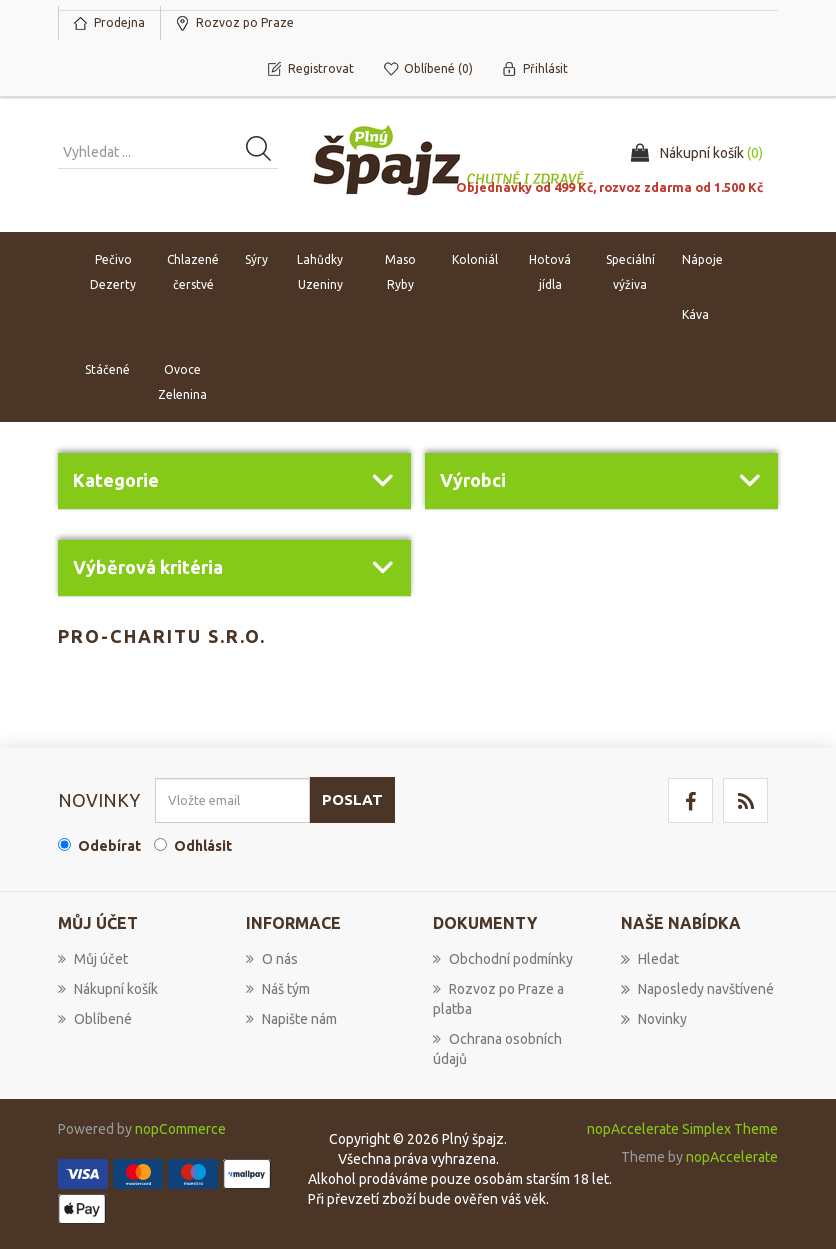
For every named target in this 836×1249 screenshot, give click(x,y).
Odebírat (109, 846)
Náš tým (278, 989)
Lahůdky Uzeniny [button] (320, 273)
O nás (272, 959)
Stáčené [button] (107, 370)
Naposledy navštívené (697, 989)
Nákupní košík (108, 989)
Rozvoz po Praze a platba (498, 999)
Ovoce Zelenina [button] (182, 383)
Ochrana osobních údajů (497, 1049)
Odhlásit (203, 846)
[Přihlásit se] (232, 800)
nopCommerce (180, 1129)
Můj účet (93, 959)
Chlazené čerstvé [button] (193, 273)
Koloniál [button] (475, 260)
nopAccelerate (732, 1157)
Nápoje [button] (702, 260)
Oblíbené (95, 1019)
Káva (695, 315)
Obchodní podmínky (503, 959)
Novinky (654, 1019)
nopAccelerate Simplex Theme (682, 1129)
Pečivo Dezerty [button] (113, 273)
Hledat (650, 959)
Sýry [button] (256, 260)
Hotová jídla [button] (550, 273)
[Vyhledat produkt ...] (168, 153)
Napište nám (291, 1019)
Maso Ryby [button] (400, 273)
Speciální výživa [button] (630, 273)
